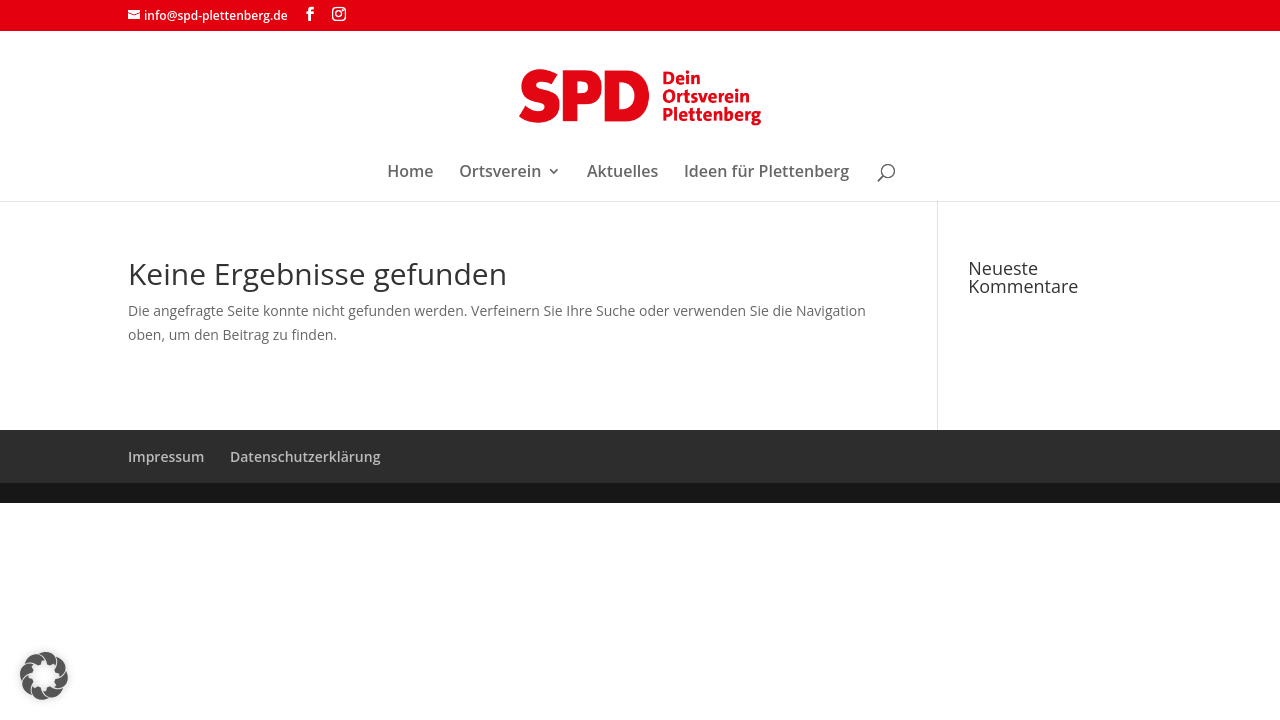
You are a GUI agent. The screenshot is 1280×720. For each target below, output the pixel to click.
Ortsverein (500, 173)
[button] (44, 676)
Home (410, 173)
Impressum (166, 456)
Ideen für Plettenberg (766, 173)
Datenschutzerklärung (305, 456)
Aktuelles (622, 173)
